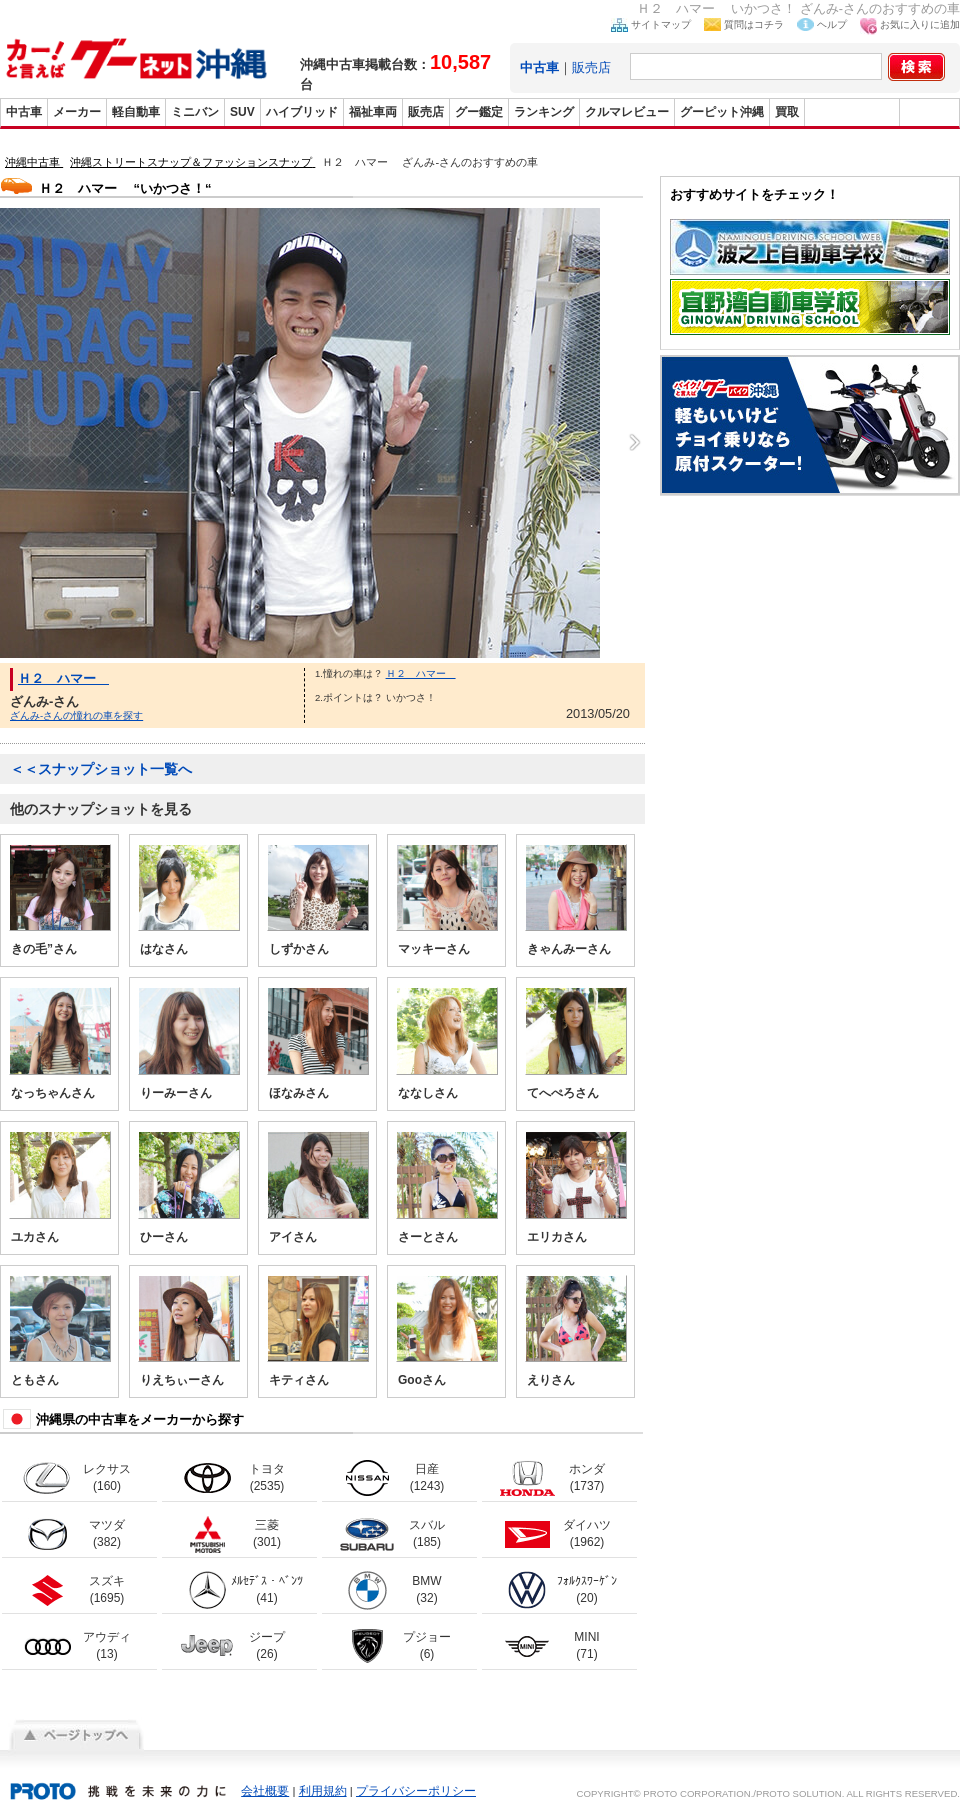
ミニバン (195, 112)
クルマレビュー (627, 112)
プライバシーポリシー (416, 1791)
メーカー (77, 112)
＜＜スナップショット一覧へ (101, 769)
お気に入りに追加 (920, 24)
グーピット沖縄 (722, 112)
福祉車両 (373, 112)
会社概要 (265, 1791)
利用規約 (323, 1791)
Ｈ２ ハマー (63, 678)
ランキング (544, 112)
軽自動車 (136, 112)
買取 (787, 112)
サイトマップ (661, 24)
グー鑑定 (479, 112)
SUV (242, 112)
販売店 (591, 67)
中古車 (24, 112)
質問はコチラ (754, 24)
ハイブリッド (302, 112)
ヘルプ (832, 24)
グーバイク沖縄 (852, 112)
